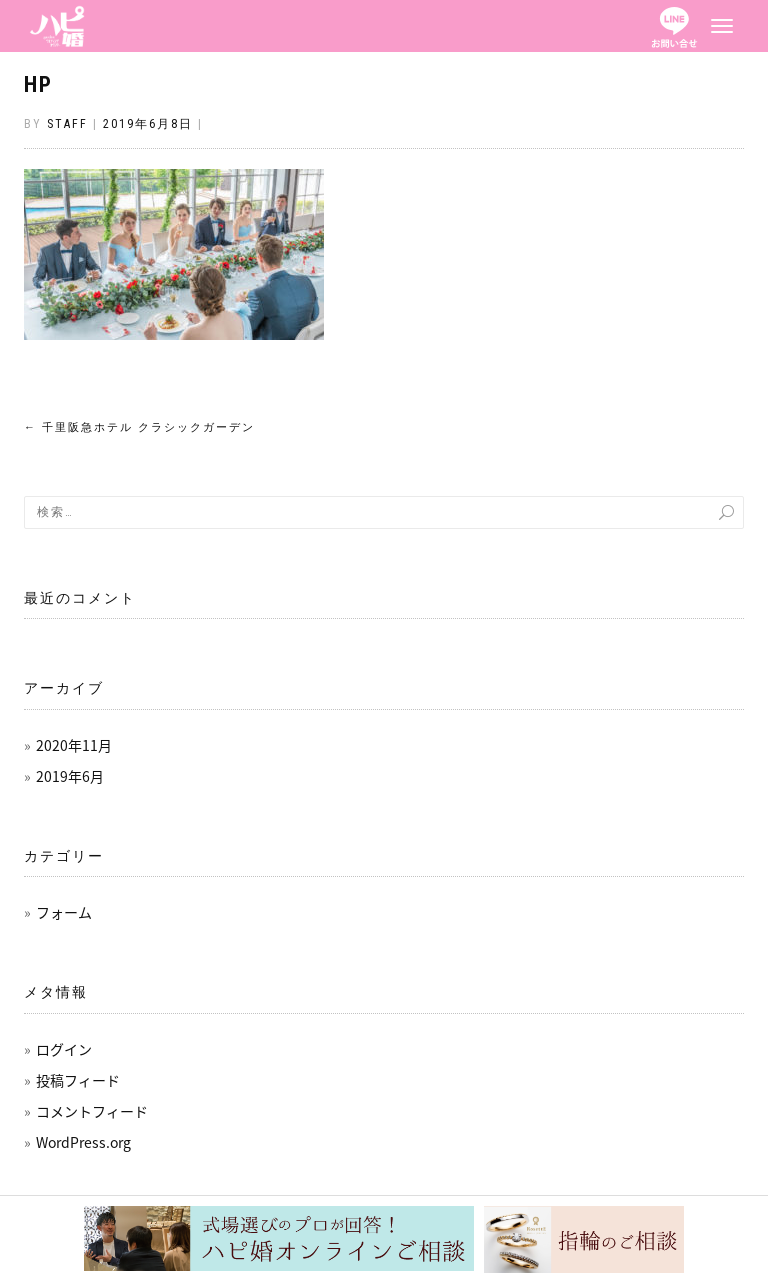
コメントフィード (92, 1111)
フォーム (64, 912)
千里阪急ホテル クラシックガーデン (139, 427)
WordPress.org (83, 1142)
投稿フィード (78, 1080)
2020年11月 (74, 745)
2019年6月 (70, 776)
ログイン (64, 1049)
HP (38, 84)
